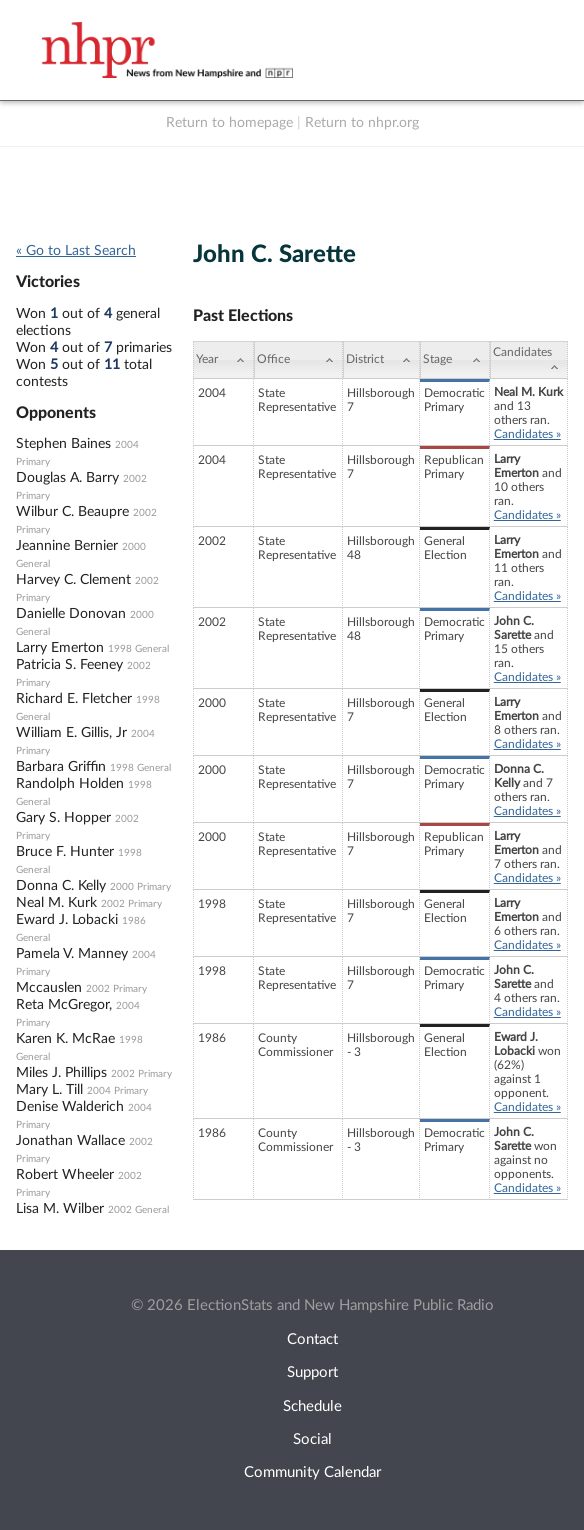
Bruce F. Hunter (65, 852)
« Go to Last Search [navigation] (76, 251)
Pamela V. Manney (72, 954)
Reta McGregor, (64, 1005)
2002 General (138, 1210)
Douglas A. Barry (67, 478)
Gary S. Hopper (63, 818)
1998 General (138, 649)
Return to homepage (229, 123)
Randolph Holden (70, 784)
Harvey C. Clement (73, 580)
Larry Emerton (60, 648)
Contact (312, 1339)
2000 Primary (140, 887)
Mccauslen (49, 988)
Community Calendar (312, 1472)
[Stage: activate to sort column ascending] (455, 360)
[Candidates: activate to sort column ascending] (529, 360)
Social (312, 1439)
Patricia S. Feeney (69, 665)
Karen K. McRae (65, 1039)
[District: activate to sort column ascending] (381, 360)
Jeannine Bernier (67, 546)
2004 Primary (117, 1091)
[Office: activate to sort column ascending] (298, 360)
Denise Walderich (70, 1107)
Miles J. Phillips (61, 1073)
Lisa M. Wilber (60, 1209)
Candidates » (527, 434)
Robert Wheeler (65, 1175)
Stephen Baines (63, 444)
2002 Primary (131, 904)
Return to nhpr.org (362, 123)
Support (312, 1372)
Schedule (312, 1406)
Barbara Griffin (61, 767)
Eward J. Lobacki (67, 920)
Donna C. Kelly (61, 886)
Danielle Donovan (71, 614)
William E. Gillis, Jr (71, 733)
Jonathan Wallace (70, 1141)
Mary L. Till (49, 1090)
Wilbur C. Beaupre (72, 512)
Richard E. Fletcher (74, 699)
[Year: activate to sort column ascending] (223, 360)
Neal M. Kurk (56, 903)
